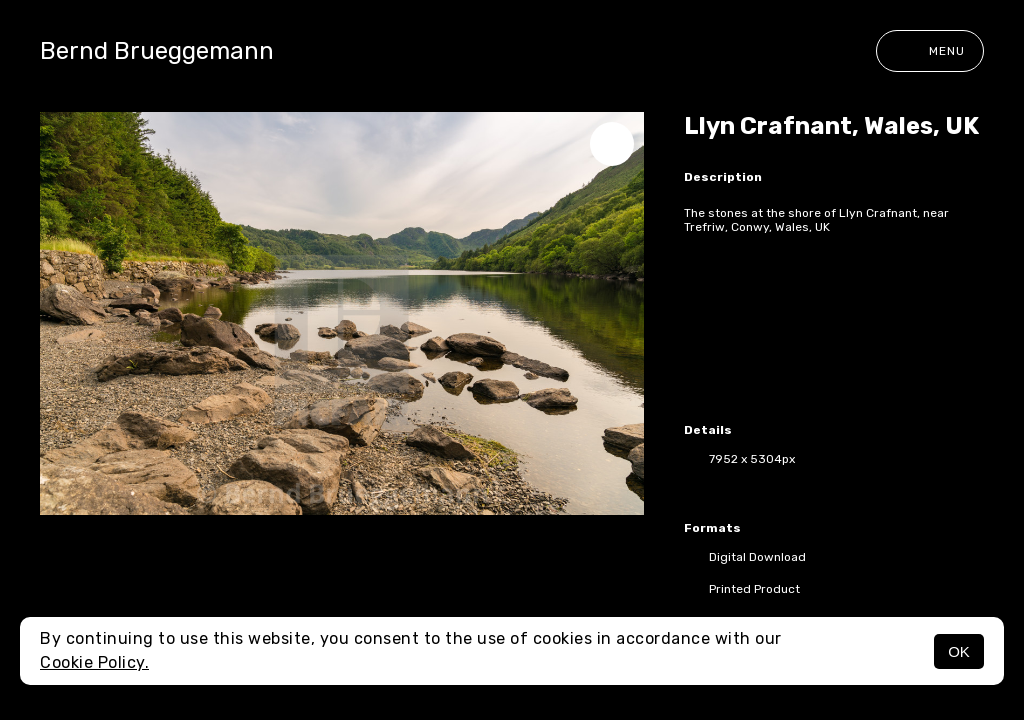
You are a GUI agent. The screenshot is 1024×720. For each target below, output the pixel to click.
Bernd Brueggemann (157, 51)
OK (959, 651)
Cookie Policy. (94, 662)
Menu (930, 51)
